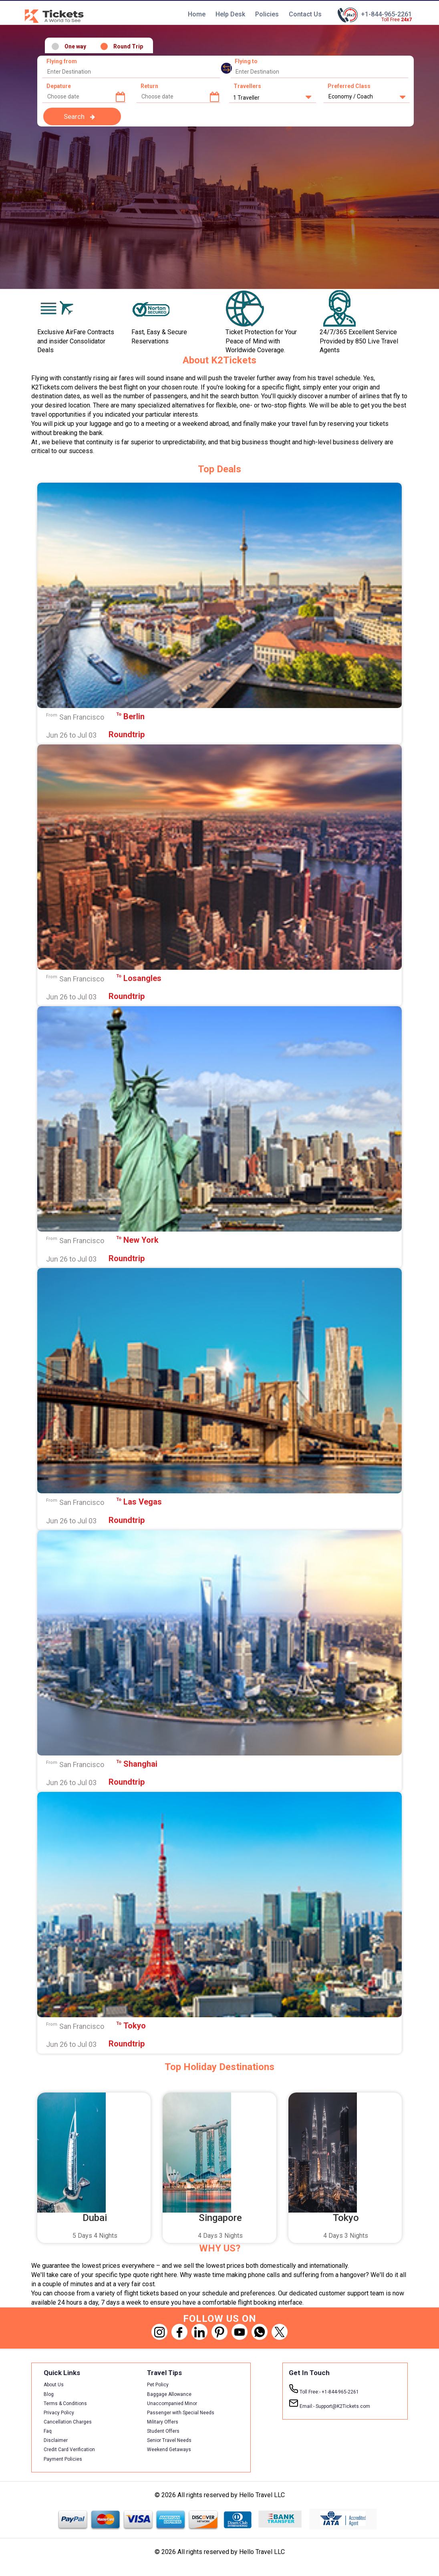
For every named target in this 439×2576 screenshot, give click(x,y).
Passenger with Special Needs (180, 2413)
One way (75, 47)
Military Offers (162, 2422)
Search (74, 116)
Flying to (246, 61)
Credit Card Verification (69, 2450)
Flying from (61, 61)
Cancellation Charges (68, 2422)
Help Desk (230, 14)
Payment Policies (63, 2459)
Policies (267, 14)
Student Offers (163, 2431)
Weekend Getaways (169, 2450)
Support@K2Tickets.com (329, 2403)
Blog (49, 2394)
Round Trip (128, 47)
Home (196, 14)
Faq (48, 2431)
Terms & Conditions (65, 2403)
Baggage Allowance (169, 2394)
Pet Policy (158, 2385)
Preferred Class (349, 86)
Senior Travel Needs (169, 2441)
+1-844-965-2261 (386, 14)
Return (149, 86)
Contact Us (305, 14)
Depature (58, 86)
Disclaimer (56, 2441)
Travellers (247, 86)
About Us (54, 2385)
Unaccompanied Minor (172, 2403)
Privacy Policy (59, 2413)
